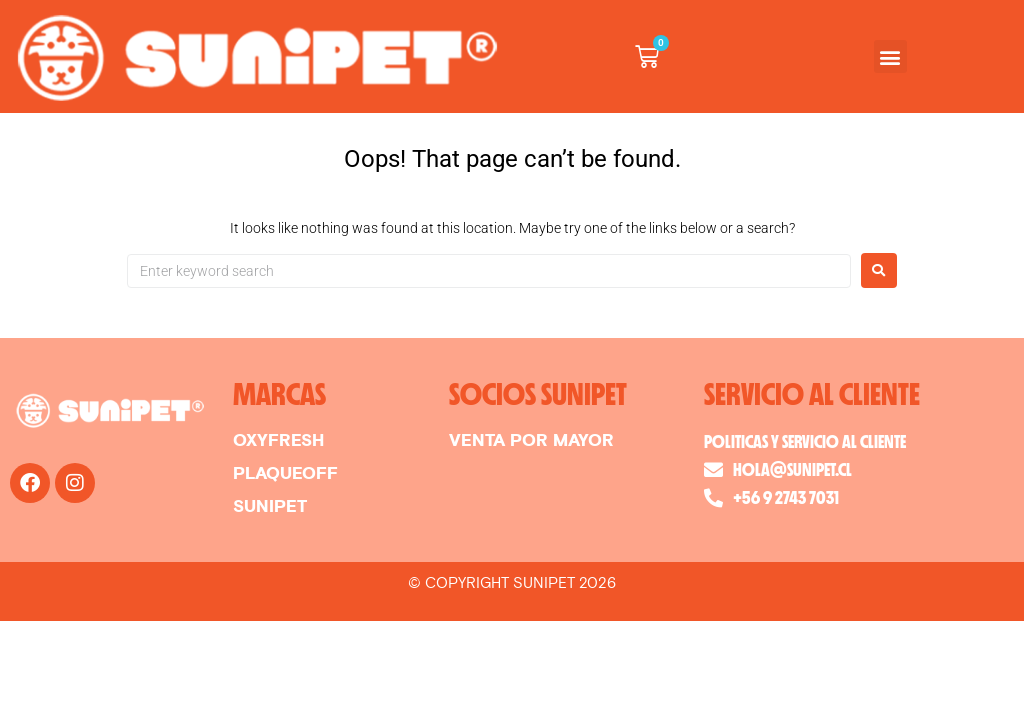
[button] (890, 56)
